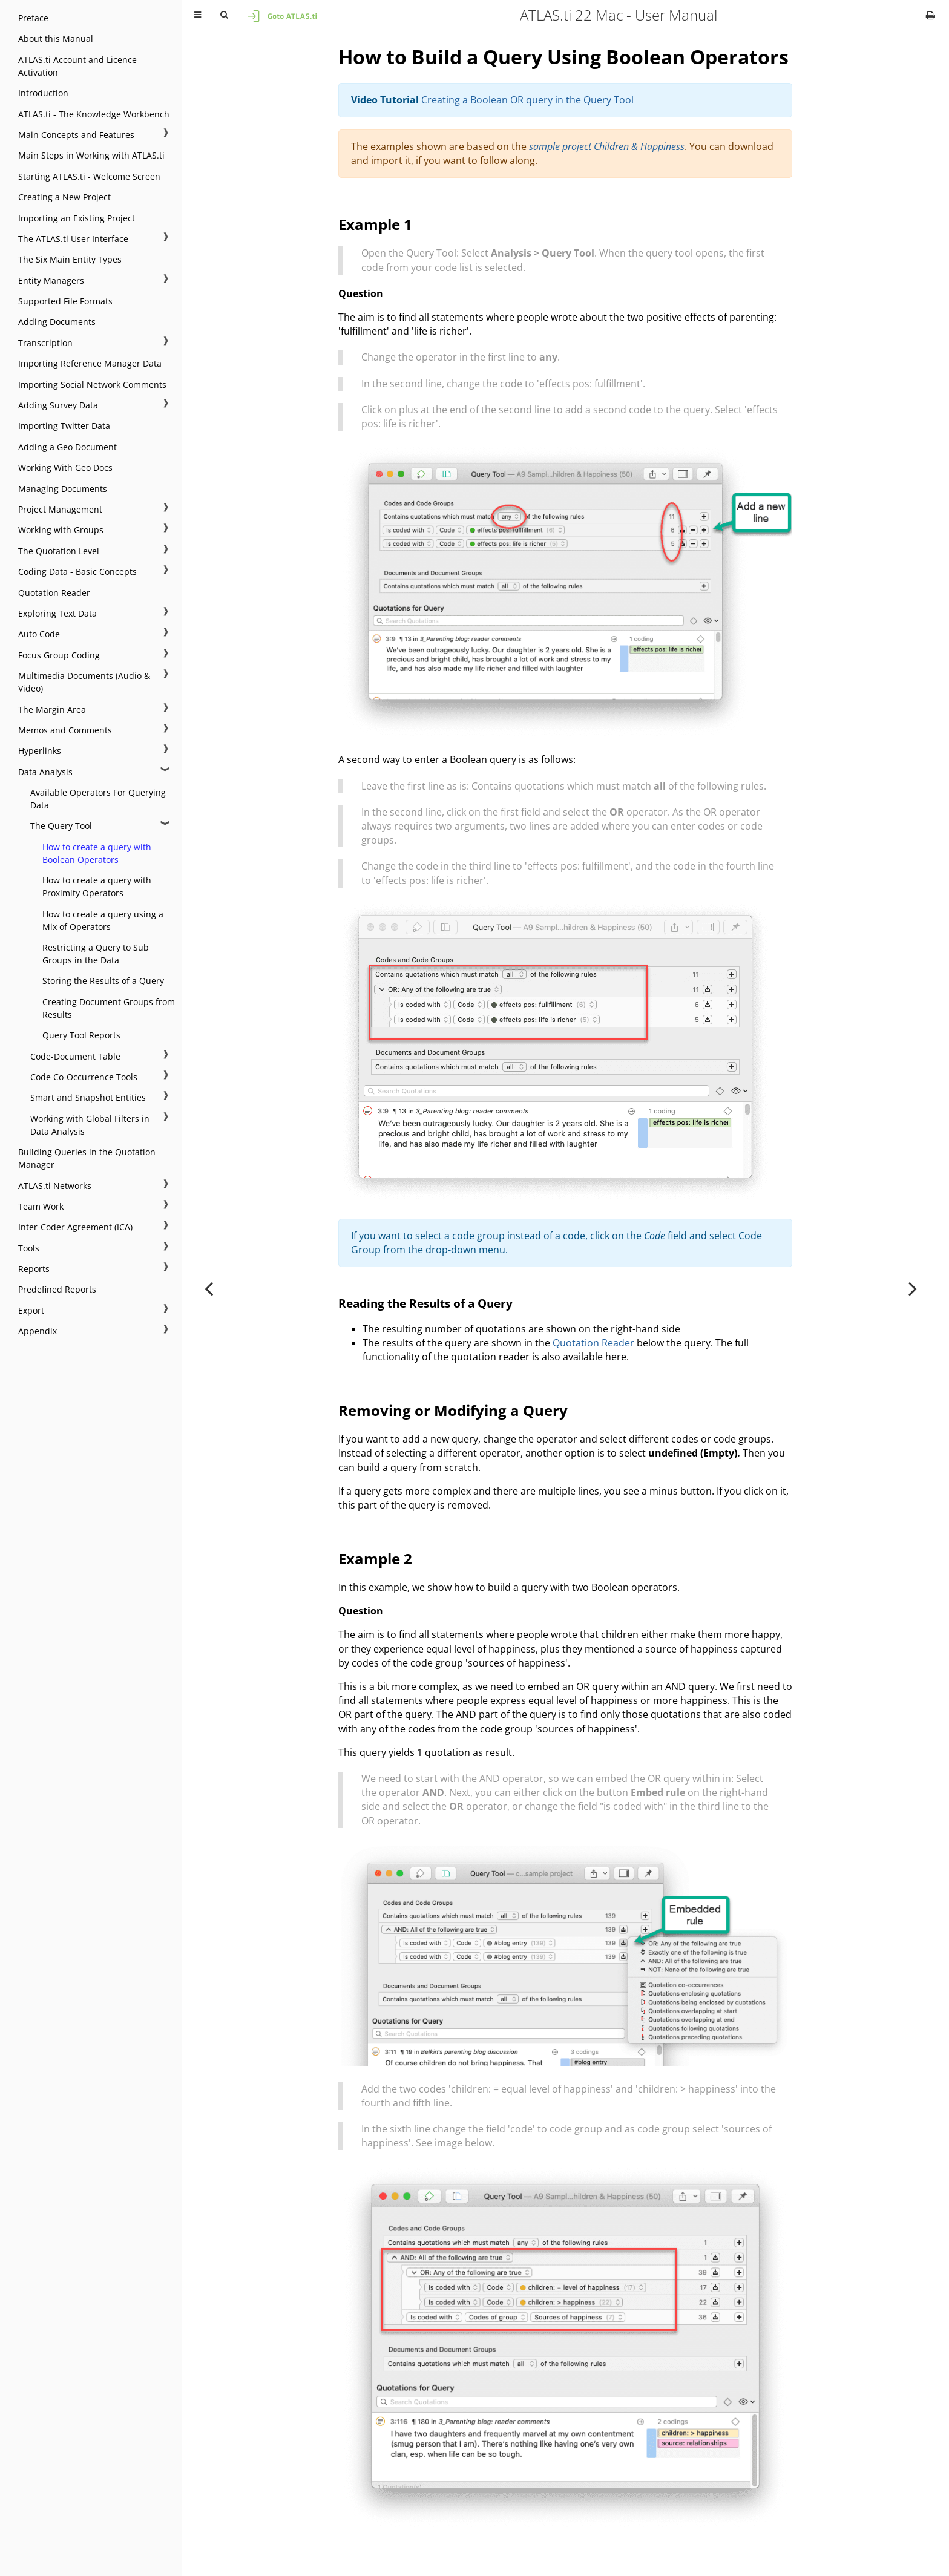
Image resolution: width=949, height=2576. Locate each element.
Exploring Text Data (57, 613)
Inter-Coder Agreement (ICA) (75, 1227)
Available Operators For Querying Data (98, 799)
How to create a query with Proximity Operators (96, 886)
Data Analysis (45, 772)
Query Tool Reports (81, 1035)
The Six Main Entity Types (70, 259)
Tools (28, 1248)
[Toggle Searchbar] (224, 15)
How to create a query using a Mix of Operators (102, 920)
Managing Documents (62, 488)
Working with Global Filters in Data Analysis (89, 1125)
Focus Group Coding (59, 655)
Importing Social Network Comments (92, 384)
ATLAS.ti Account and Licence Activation (77, 66)
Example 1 (375, 224)
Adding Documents (57, 321)
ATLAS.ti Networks (54, 1185)
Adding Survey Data (58, 405)
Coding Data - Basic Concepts (77, 571)
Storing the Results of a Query (103, 980)
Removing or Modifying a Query (453, 1410)
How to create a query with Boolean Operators (96, 853)
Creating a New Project (64, 197)
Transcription (45, 343)
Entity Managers (51, 280)
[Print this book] (930, 15)
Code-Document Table (75, 1056)
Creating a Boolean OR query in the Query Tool (527, 100)
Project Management (60, 509)
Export (31, 1310)
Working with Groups (60, 530)
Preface (33, 18)
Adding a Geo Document (67, 447)
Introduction (43, 93)
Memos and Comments (65, 730)
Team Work (41, 1206)
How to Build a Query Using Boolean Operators (563, 57)
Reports (34, 1268)
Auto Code (39, 634)
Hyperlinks (39, 750)
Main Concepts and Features (76, 134)
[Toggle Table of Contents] (198, 15)
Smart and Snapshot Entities (88, 1097)
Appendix (37, 1331)
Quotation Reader (54, 592)
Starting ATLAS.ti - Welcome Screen (89, 176)
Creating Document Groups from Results (108, 1008)
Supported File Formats (65, 301)
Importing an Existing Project (76, 218)
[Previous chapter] (209, 1288)
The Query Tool (61, 825)
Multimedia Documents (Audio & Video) (84, 682)
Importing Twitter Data (64, 425)
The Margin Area (52, 709)
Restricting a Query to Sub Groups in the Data (95, 954)
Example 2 (375, 1558)
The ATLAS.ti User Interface (73, 238)
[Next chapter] (912, 1288)
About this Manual (55, 38)
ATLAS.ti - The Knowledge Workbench (93, 114)
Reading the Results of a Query (425, 1303)
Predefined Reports (57, 1289)
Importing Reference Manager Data (90, 363)
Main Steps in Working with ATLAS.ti (91, 155)
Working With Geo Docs (65, 467)
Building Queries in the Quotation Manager (87, 1158)
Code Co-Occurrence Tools (83, 1077)
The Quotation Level (58, 551)
